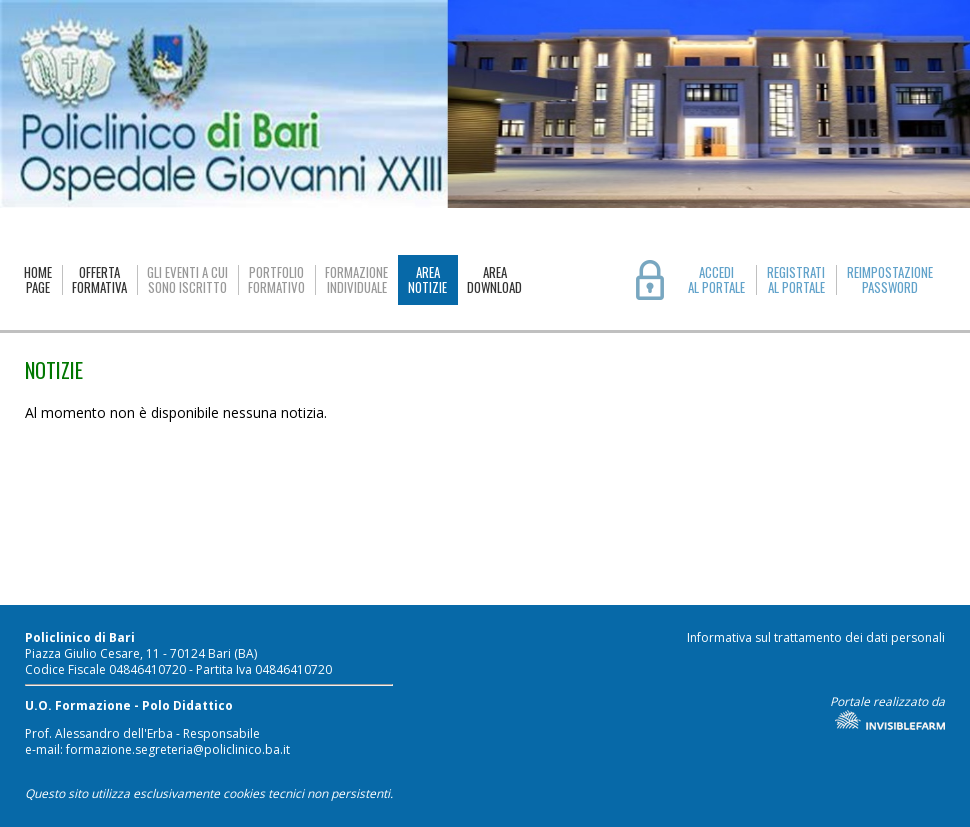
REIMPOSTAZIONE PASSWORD (890, 280)
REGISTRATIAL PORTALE (796, 280)
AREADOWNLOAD (494, 280)
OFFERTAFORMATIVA (99, 280)
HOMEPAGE (38, 280)
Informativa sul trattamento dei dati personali (816, 637)
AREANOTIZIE (427, 279)
